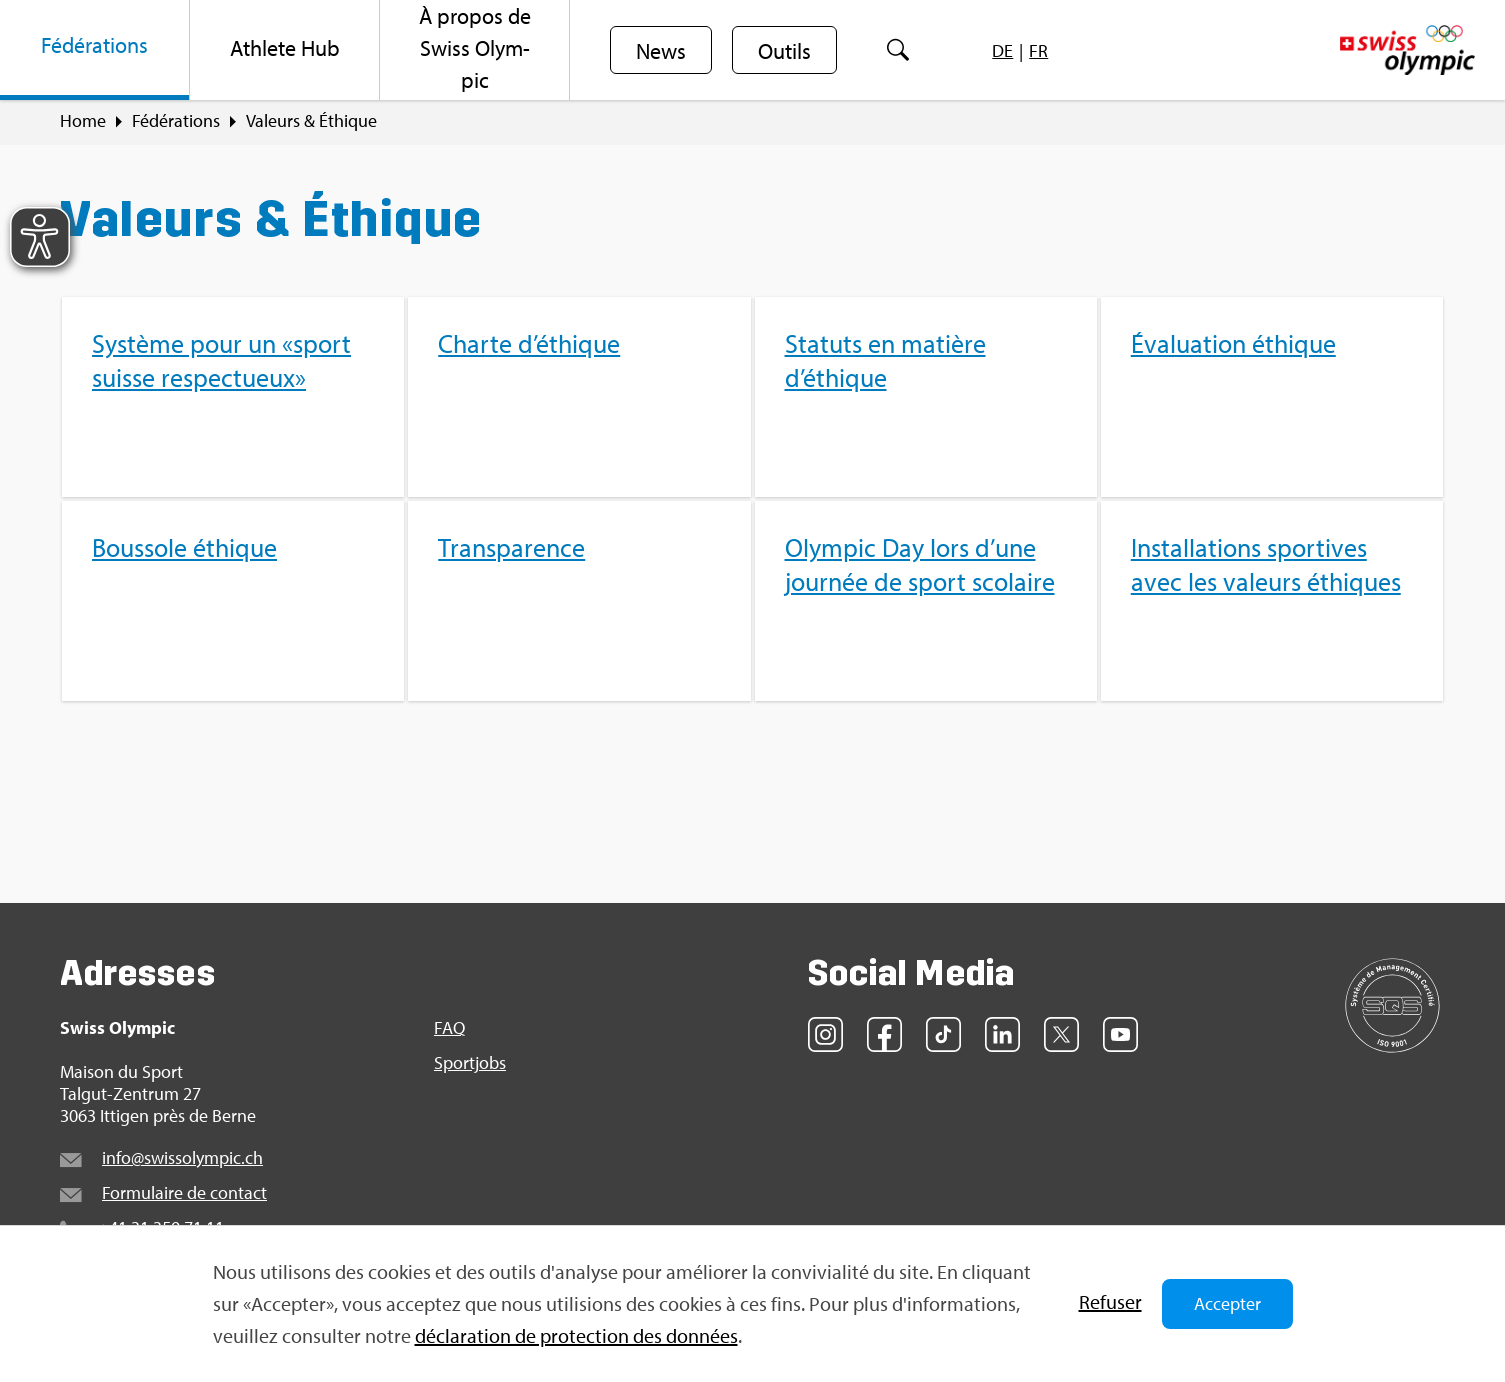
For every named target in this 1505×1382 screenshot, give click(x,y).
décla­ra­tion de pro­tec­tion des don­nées (576, 1335)
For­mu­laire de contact (184, 1192)
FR (1038, 50)
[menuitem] (95, 50)
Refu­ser (1110, 1301)
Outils (784, 51)
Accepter (1227, 1303)
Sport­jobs (470, 1063)
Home (83, 121)
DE (1002, 50)
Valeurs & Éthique (311, 121)
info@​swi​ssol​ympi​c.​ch (182, 1157)
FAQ (449, 1028)
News (661, 51)
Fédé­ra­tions (176, 121)
